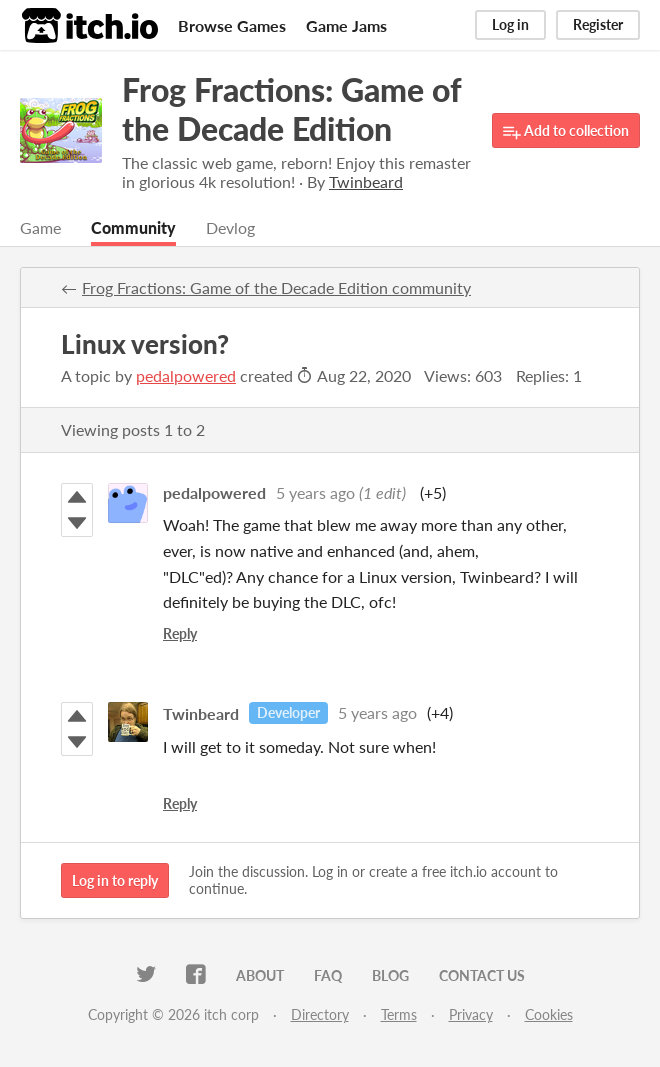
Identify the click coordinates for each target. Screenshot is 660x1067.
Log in (510, 24)
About (260, 975)
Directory (320, 1014)
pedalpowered (186, 375)
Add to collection (566, 131)
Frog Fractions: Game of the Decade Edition (291, 109)
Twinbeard (201, 712)
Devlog (230, 227)
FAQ (328, 975)
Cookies (549, 1014)
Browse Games (232, 25)
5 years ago (315, 492)
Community (133, 227)
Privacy (471, 1014)
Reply (180, 633)
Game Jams (346, 25)
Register (598, 24)
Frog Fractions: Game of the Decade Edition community (276, 287)
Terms (399, 1014)
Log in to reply (115, 880)
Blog (390, 975)
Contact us (482, 975)
